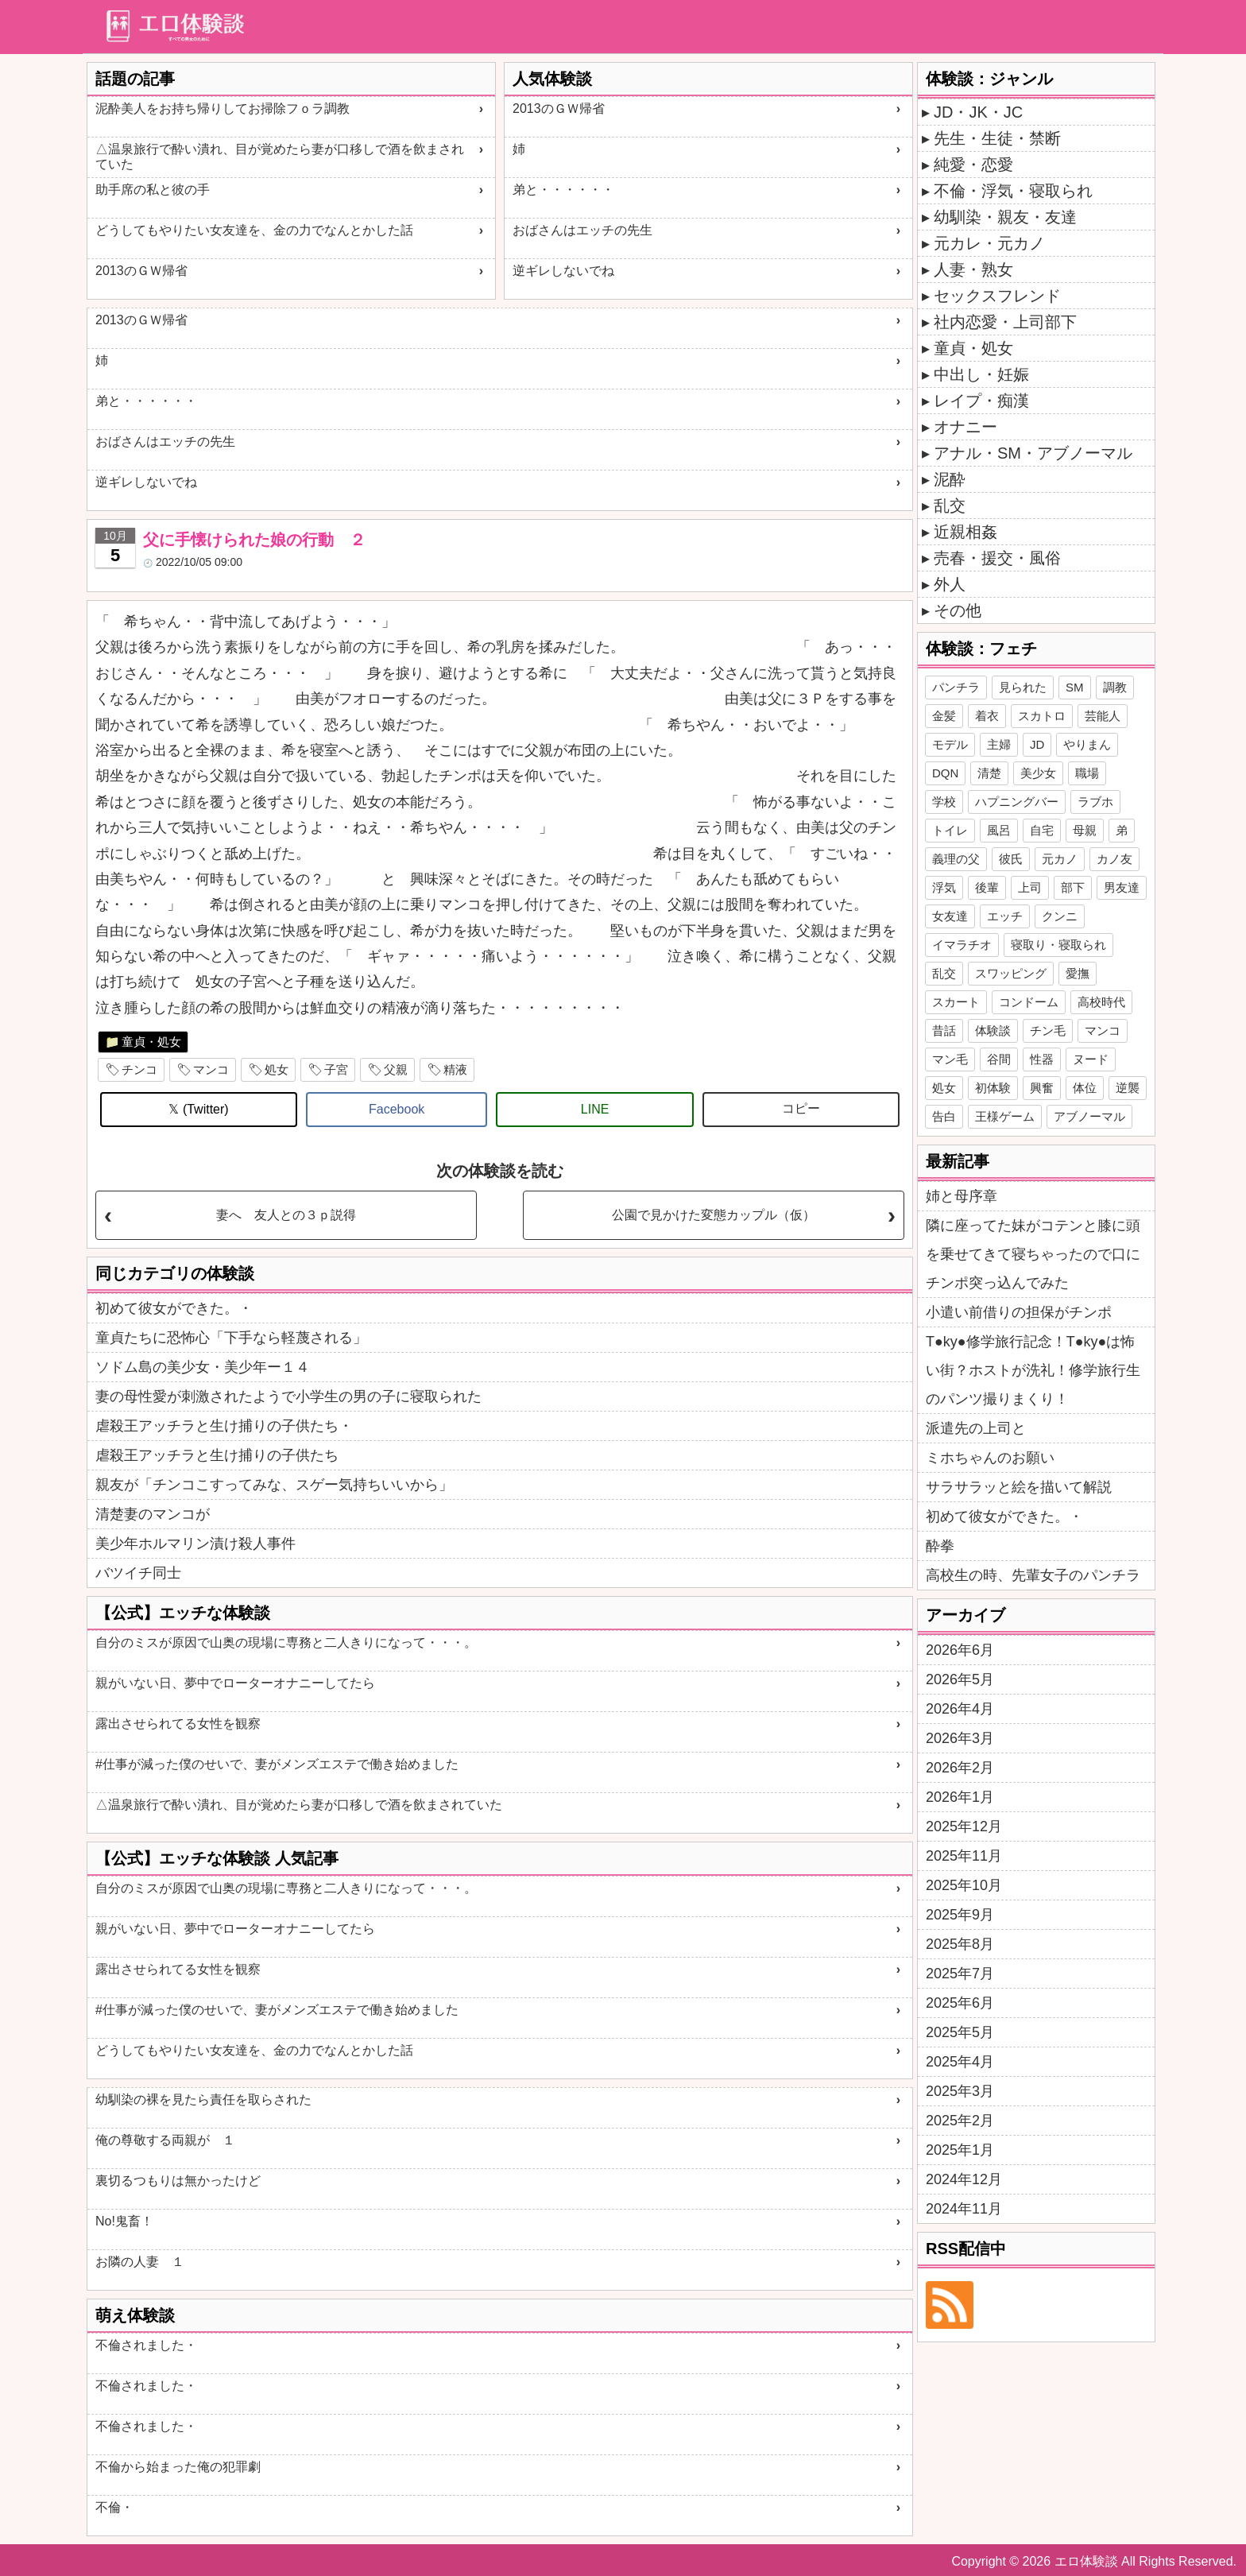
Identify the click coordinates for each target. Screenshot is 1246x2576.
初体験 (993, 1087)
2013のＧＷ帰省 (141, 270)
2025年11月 (964, 1856)
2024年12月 (964, 2179)
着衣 (987, 715)
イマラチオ (962, 944)
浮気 (944, 887)
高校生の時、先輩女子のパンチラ (1033, 1575)
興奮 (1042, 1087)
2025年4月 (960, 2062)
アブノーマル (1089, 1116)
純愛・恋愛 (973, 164)
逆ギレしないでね (563, 270)
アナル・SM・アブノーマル (1033, 453)
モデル (950, 744)
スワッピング (1011, 973)
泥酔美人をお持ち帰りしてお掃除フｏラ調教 (222, 108)
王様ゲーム (1005, 1116)
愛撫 (1077, 973)
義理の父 (956, 859)
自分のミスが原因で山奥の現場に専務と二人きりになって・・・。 (286, 1642)
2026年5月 (960, 1679)
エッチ (1005, 916)
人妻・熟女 (973, 269)
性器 (1042, 1059)
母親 (1085, 830)
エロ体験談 (1086, 2561)
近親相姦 (965, 531)
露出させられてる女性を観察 (178, 1723)
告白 (944, 1116)
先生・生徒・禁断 (997, 138)
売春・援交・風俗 (997, 558)
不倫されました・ (146, 2345)
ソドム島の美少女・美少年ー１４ (202, 1367)
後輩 (987, 887)
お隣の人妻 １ (139, 2261)
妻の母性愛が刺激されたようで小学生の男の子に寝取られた (288, 1396)
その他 (957, 610)
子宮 (336, 1069)
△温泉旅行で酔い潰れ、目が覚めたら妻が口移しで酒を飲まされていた (279, 156)
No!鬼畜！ (124, 2221)
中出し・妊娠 (981, 374)
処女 (276, 1069)
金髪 (944, 715)
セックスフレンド (997, 295)
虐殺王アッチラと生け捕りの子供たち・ (224, 1426)
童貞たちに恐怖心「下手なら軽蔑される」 (231, 1338)
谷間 (999, 1059)
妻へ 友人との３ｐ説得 (286, 1215)
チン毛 (1048, 1030)
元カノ (1060, 859)
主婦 (999, 744)
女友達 (950, 916)
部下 (1073, 887)
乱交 (949, 505)
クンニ (1060, 916)
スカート (956, 1002)
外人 (949, 584)
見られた (1023, 687)
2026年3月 (960, 1738)
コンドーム (1028, 1002)
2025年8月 (960, 1944)
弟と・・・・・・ (563, 189)
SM (1075, 687)
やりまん (1087, 744)
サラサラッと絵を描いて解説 (1019, 1487)
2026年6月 (960, 1650)
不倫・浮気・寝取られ (1013, 190)
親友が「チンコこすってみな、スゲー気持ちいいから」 (274, 1485)
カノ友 (1114, 859)
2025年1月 (960, 2150)
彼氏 (1011, 859)
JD (1037, 744)
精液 (455, 1069)
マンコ (211, 1069)
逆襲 (1128, 1087)
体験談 (993, 1030)
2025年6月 (960, 2003)
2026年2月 (960, 1768)
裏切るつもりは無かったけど (178, 2180)
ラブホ (1095, 801)
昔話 (944, 1030)
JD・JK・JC (978, 112)
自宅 (1042, 830)
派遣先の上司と (976, 1428)
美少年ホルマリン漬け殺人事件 (195, 1543)
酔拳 (940, 1546)
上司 (1030, 887)
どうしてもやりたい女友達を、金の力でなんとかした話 (254, 230)
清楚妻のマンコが (152, 1514)
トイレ (950, 830)
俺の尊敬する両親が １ (165, 2140)
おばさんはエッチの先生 (582, 230)
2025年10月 (964, 1885)
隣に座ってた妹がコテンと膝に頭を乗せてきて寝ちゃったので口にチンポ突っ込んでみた (1033, 1254)
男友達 (1122, 887)
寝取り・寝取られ (1058, 944)
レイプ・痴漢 (981, 400)
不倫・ (114, 2507)
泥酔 (949, 479)
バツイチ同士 (138, 1573)
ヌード (1091, 1059)
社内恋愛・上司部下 (1005, 322)
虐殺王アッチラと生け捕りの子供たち (217, 1455)
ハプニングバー (1016, 801)
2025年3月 (960, 2091)
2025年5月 (960, 2032)
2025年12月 (964, 1826)
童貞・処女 (151, 1041)
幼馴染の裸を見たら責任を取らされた (203, 2099)
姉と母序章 (961, 1196)
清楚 (989, 773)
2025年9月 (960, 1915)
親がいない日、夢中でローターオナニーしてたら (235, 1683)
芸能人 (1102, 715)
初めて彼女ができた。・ (174, 1308)
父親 (396, 1069)
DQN (945, 773)
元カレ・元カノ (989, 243)
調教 (1115, 687)
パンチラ (956, 687)
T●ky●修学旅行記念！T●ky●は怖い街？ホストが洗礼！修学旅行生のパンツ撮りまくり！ (1033, 1370)
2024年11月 (964, 2209)
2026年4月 (960, 1709)
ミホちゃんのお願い (990, 1458)
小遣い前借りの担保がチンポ (1019, 1312)
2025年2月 (960, 2121)
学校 (944, 801)
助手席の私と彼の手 (152, 189)
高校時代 (1101, 1002)
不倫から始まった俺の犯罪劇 (178, 2466)
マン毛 (950, 1059)
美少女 (1038, 773)
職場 (1087, 773)
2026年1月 (960, 1797)
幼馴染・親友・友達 (1005, 217)
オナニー (965, 427)
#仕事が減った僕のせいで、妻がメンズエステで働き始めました (277, 1764)
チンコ (139, 1069)
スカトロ (1042, 715)
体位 (1085, 1087)
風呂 (999, 830)
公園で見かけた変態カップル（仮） (713, 1215)
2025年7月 (960, 1973)
